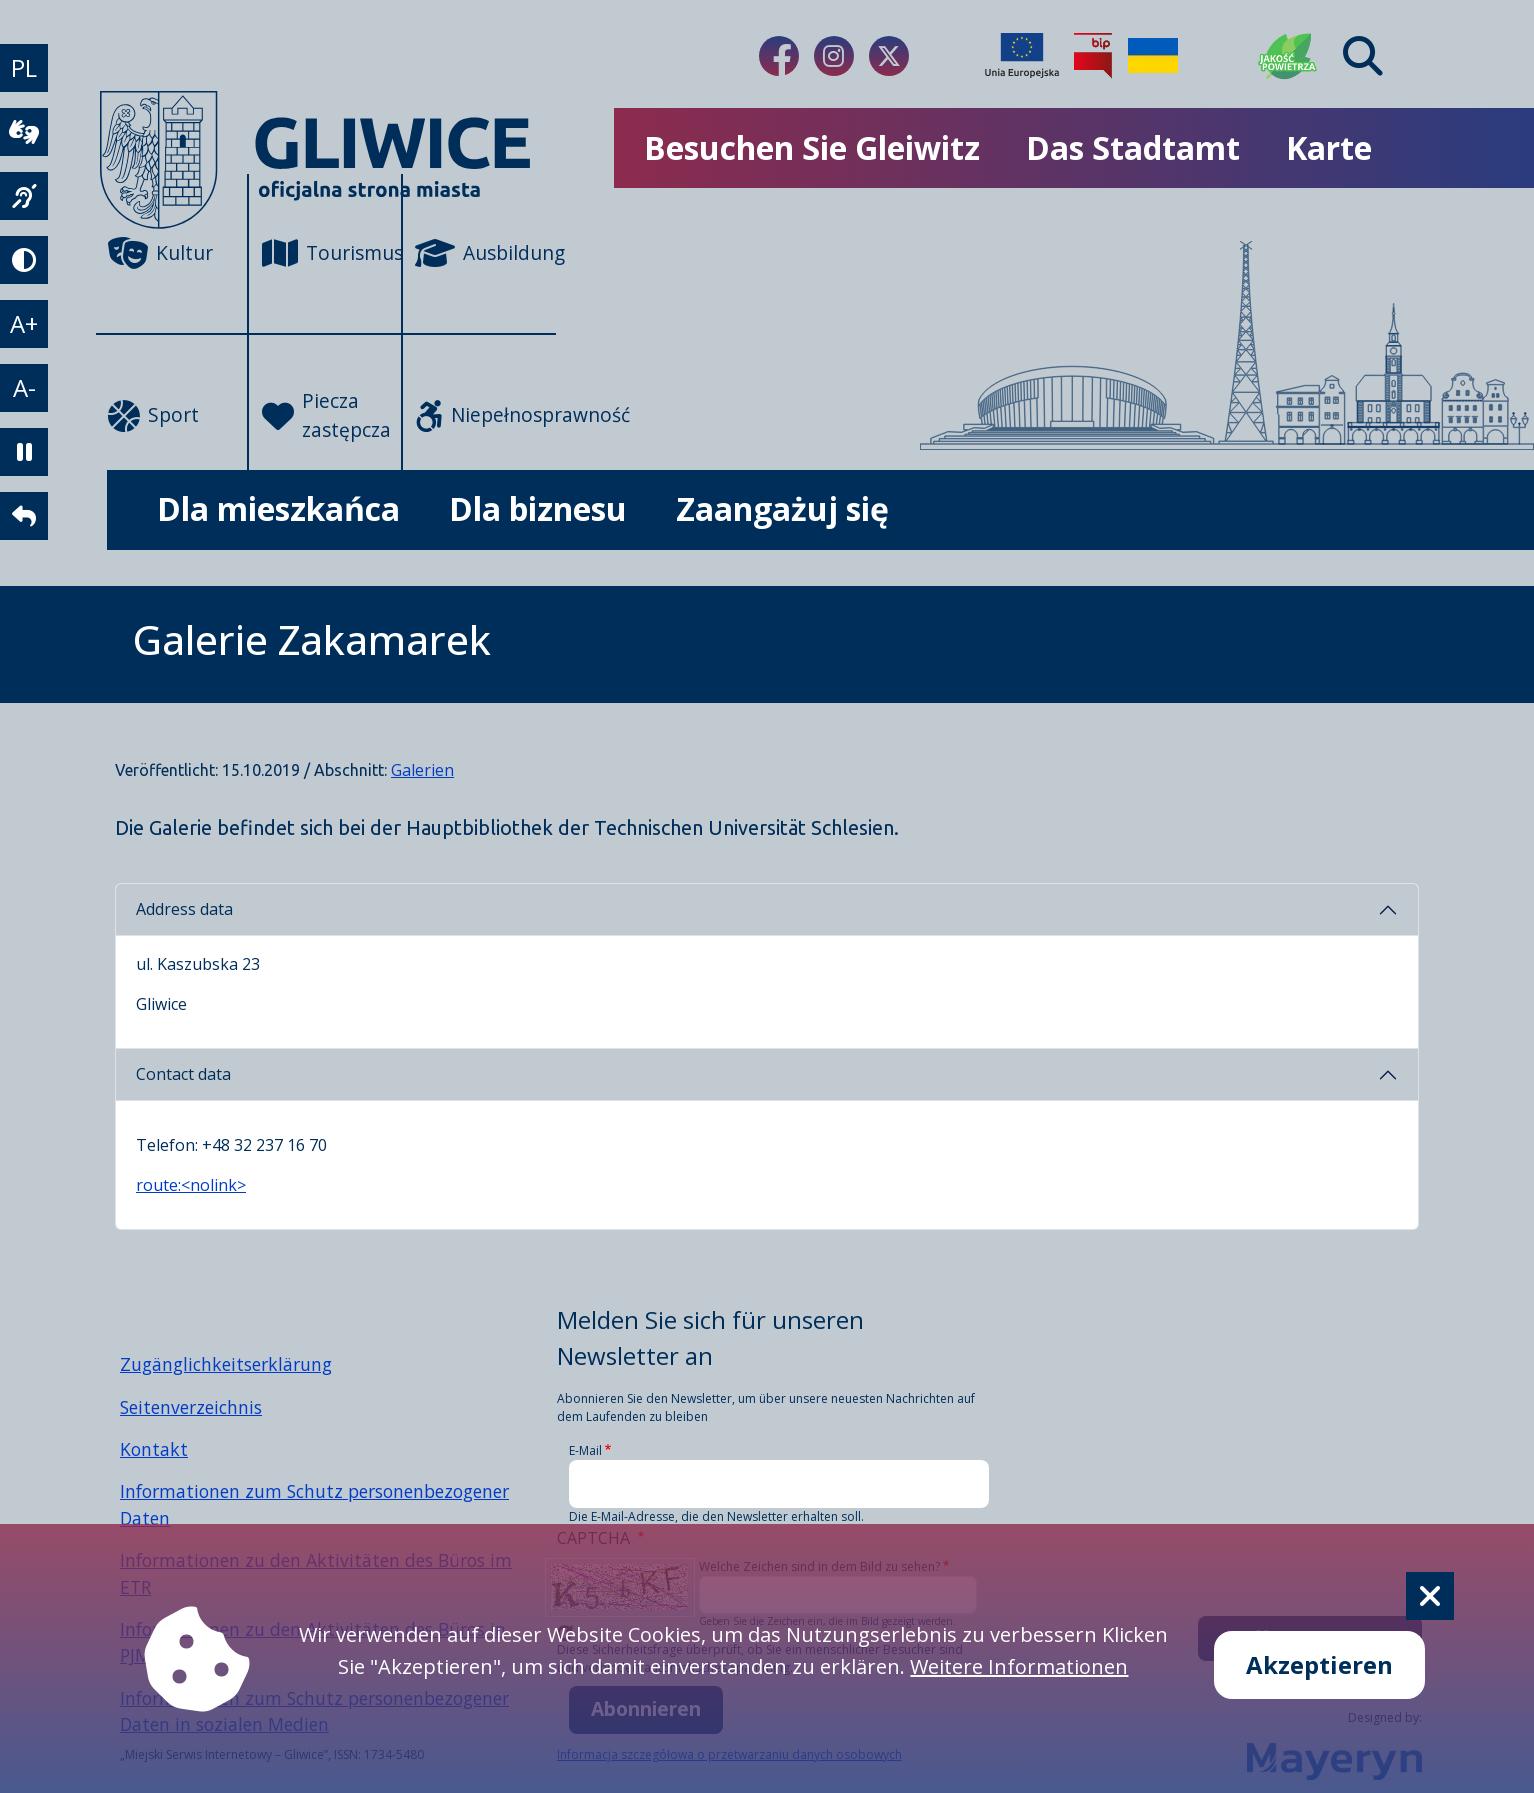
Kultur (160, 253)
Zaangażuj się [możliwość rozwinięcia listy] (782, 508)
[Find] (1363, 56)
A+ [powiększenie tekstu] (24, 323)
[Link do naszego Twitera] (889, 56)
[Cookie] (1430, 1596)
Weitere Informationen (1019, 1666)
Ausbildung (485, 253)
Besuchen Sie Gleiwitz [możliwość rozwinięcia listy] (812, 147)
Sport (153, 416)
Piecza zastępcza (326, 415)
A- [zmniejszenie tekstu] (24, 387)
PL (24, 67)
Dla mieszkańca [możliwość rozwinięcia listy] (278, 508)
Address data (184, 909)
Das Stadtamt (1133, 147)
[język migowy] (24, 196)
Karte (1329, 147)
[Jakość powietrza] (1288, 56)
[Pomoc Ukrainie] (1153, 56)
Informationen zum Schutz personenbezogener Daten (314, 1504)
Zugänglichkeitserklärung (226, 1364)
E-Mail (585, 1450)
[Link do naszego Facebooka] (779, 56)
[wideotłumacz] (24, 132)
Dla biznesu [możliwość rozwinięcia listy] (538, 508)
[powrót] (24, 516)
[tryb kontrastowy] (24, 260)
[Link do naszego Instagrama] (834, 56)
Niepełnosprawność (485, 416)
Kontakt (154, 1449)
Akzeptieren (1319, 1664)
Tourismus (332, 253)
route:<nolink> (191, 1185)
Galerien (422, 770)
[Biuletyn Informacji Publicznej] (1093, 56)
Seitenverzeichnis (191, 1407)
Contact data (183, 1074)
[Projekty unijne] (1022, 56)
